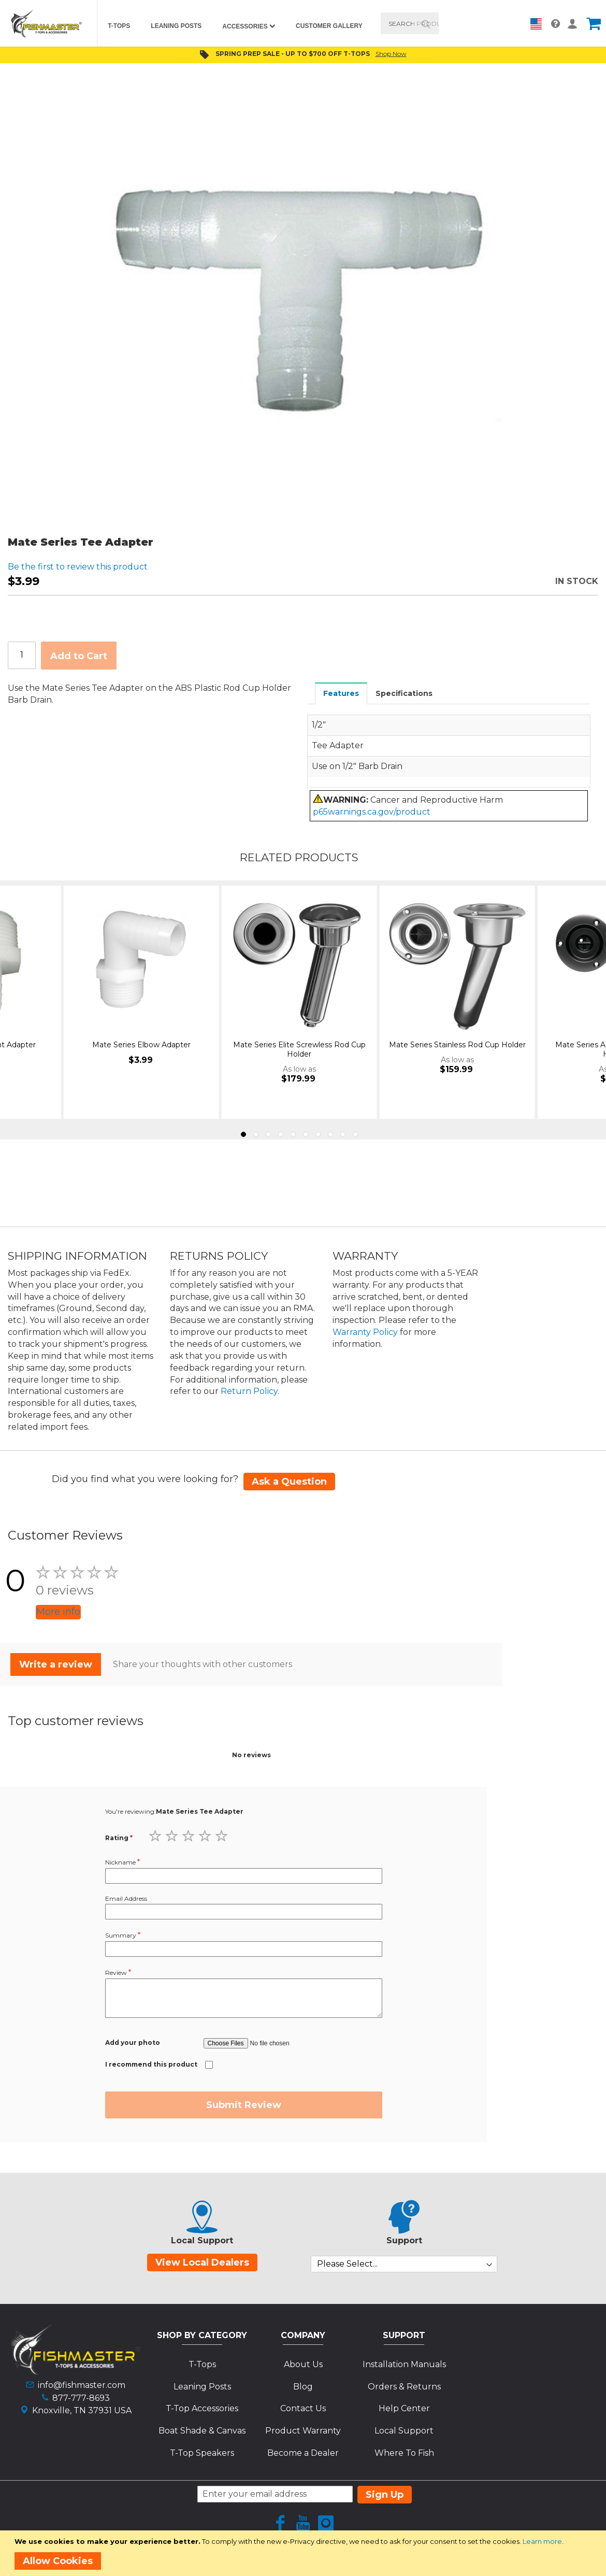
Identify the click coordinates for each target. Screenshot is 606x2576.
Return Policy (249, 1391)
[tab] (341, 693)
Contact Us (303, 2408)
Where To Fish (404, 2453)
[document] (305, 2553)
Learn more (542, 2541)
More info (58, 1611)
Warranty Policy (365, 1332)
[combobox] (410, 23)
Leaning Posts (202, 2387)
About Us (303, 2364)
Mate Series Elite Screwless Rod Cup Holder (299, 1049)
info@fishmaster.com (81, 2385)
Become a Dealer (303, 2453)
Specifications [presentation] (404, 693)
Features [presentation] (341, 693)
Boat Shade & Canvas (202, 2431)
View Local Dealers (202, 2262)
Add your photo (132, 2042)
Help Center (404, 2408)
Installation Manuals (404, 2364)
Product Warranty (303, 2431)
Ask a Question (289, 1481)
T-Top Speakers (202, 2453)
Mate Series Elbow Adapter (141, 1044)
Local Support (404, 2431)
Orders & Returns (404, 2387)
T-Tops (202, 2364)
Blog (303, 2387)
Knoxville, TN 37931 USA (82, 2410)
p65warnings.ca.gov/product (371, 812)
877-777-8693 (81, 2398)
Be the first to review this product (78, 567)
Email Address (126, 1898)
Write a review (55, 1664)
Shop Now (391, 54)
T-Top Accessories (202, 2408)
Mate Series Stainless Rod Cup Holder (457, 1044)
